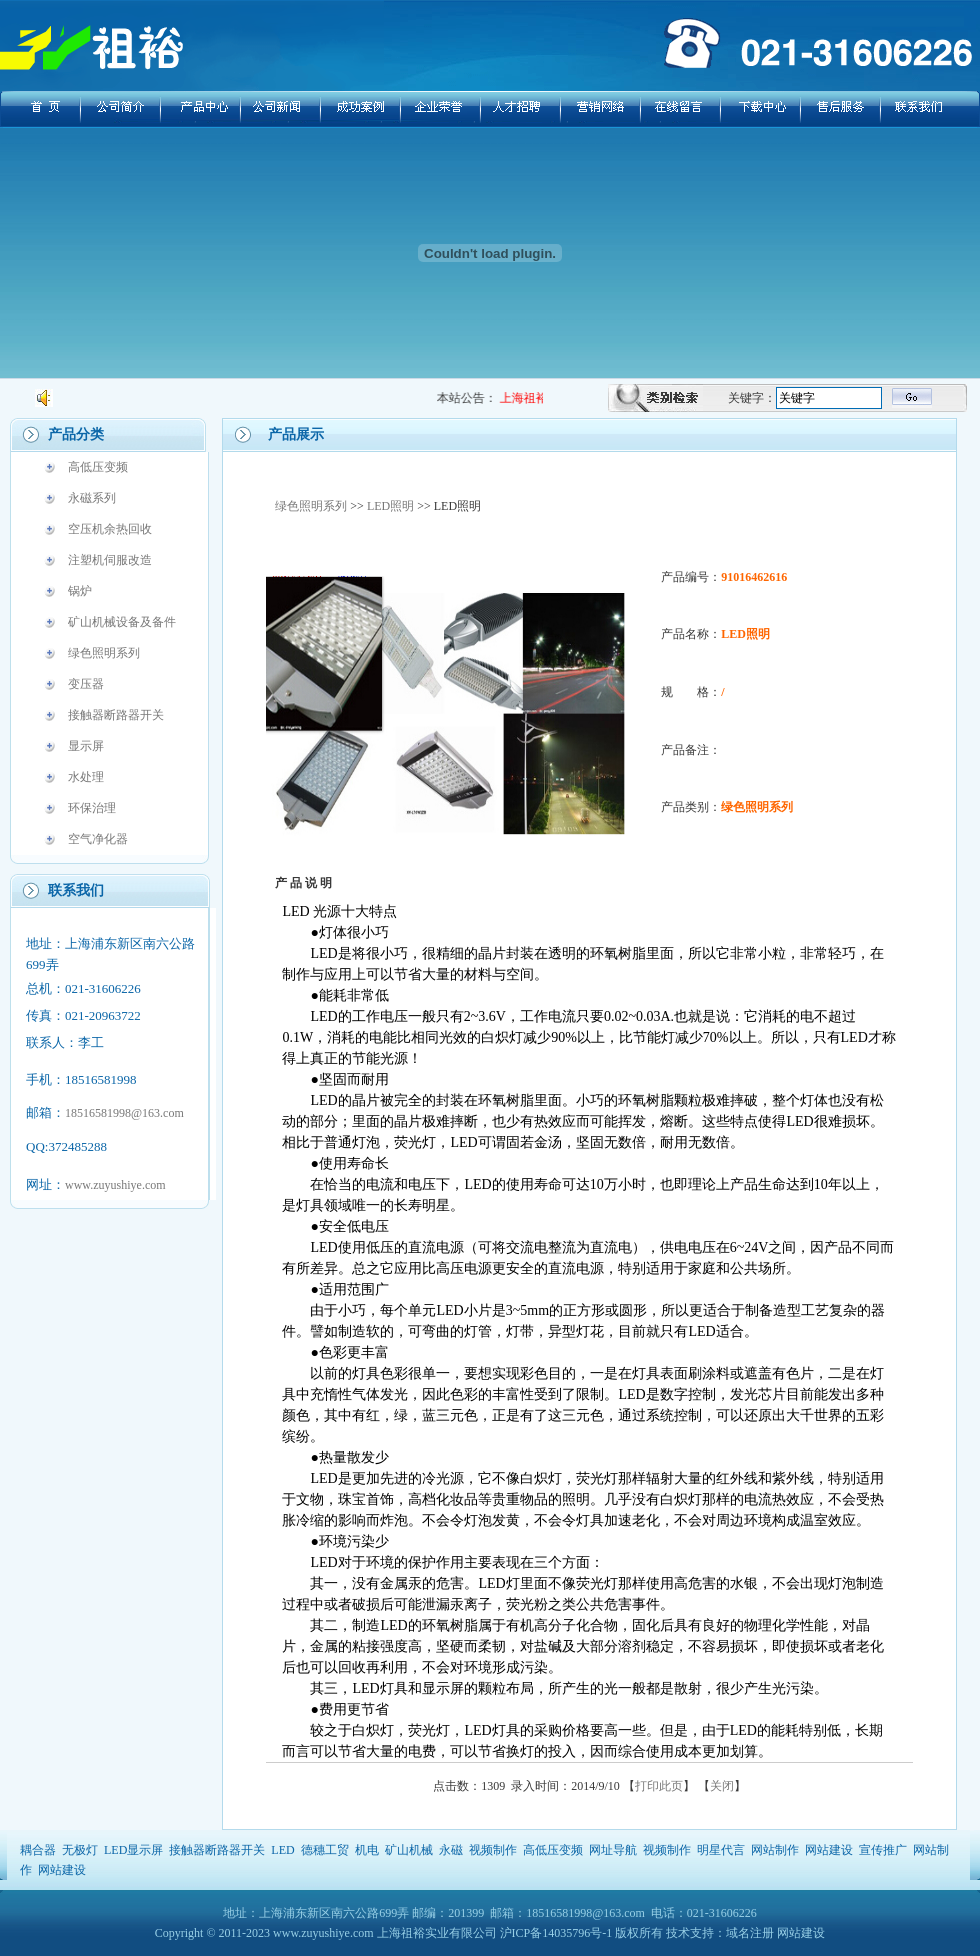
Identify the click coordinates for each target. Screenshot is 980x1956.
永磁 (451, 1850)
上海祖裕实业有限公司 (437, 1933)
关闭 (722, 1786)
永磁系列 (92, 498)
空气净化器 (98, 839)
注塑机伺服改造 (110, 560)
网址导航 (613, 1850)
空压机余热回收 (110, 529)
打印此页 (659, 1786)
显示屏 (86, 746)
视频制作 (493, 1850)
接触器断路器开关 (116, 715)
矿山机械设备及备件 (122, 622)
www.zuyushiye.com (115, 1185)
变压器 (86, 684)
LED (282, 1850)
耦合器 (38, 1850)
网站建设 (829, 1850)
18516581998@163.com (124, 1113)
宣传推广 (883, 1850)
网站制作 (775, 1850)
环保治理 (92, 808)
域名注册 (750, 1933)
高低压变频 (98, 467)
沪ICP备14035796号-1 (556, 1933)
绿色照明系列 (104, 653)
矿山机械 (409, 1850)
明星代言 (721, 1850)
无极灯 (80, 1850)
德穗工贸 (325, 1850)
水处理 (86, 777)
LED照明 (390, 506)
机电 (367, 1850)
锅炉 (80, 591)
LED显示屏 (133, 1850)
